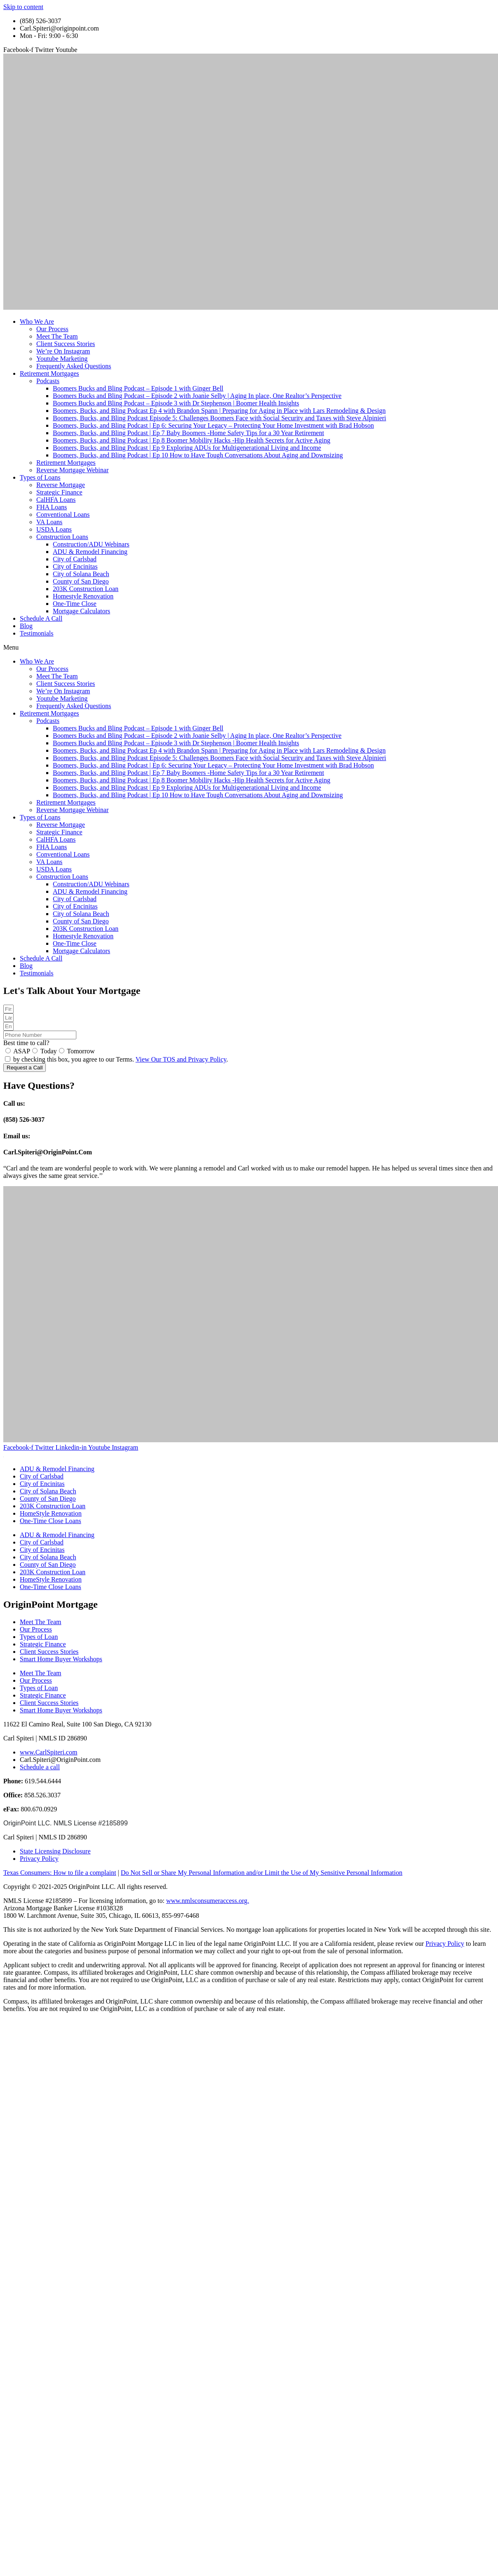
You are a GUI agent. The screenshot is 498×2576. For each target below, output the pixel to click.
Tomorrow (80, 1051)
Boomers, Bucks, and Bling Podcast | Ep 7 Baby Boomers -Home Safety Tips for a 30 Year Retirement (188, 432)
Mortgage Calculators (81, 611)
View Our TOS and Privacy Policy (180, 1059)
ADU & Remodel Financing (90, 551)
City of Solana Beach (81, 573)
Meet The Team (57, 336)
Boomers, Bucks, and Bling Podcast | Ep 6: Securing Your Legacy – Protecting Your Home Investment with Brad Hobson (213, 425)
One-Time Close (75, 603)
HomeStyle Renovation (51, 1513)
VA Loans (49, 521)
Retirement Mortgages (49, 373)
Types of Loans (40, 477)
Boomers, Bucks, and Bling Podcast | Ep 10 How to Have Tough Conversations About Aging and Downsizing (198, 455)
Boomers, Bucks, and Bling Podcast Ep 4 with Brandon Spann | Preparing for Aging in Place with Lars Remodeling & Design (219, 410)
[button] (249, 647)
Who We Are (37, 321)
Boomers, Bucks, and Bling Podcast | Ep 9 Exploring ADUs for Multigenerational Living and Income (187, 447)
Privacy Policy (444, 1943)
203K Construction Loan (85, 588)
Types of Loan (39, 1636)
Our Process (52, 328)
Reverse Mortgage (60, 484)
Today (48, 1051)
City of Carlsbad (75, 559)
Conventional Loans (63, 514)
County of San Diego (81, 581)
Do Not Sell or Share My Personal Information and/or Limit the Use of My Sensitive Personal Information (262, 1872)
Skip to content (23, 6)
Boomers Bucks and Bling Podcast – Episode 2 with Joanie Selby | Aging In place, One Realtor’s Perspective (197, 395)
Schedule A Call (41, 618)
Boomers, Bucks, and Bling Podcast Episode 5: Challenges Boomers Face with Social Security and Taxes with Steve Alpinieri (219, 417)
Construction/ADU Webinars (91, 544)
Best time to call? (26, 1042)
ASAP (21, 1051)
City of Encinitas (75, 566)
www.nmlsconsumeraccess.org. (207, 1900)
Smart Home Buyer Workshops (61, 1658)
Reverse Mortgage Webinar (72, 469)
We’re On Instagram (63, 351)
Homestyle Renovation (83, 596)
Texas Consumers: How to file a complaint (59, 1872)
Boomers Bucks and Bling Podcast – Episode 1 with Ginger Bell (138, 388)
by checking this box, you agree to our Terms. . (120, 1059)
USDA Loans (54, 529)
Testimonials (37, 633)
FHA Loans (51, 507)
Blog (26, 625)
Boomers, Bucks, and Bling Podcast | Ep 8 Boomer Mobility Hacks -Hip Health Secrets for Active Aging (191, 440)
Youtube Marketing (61, 358)
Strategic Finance (59, 492)
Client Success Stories (65, 343)
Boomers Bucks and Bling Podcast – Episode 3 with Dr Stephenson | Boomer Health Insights (176, 403)
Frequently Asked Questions (73, 366)
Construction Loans (62, 536)
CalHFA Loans (56, 499)
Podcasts (47, 380)
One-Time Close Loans (50, 1520)
